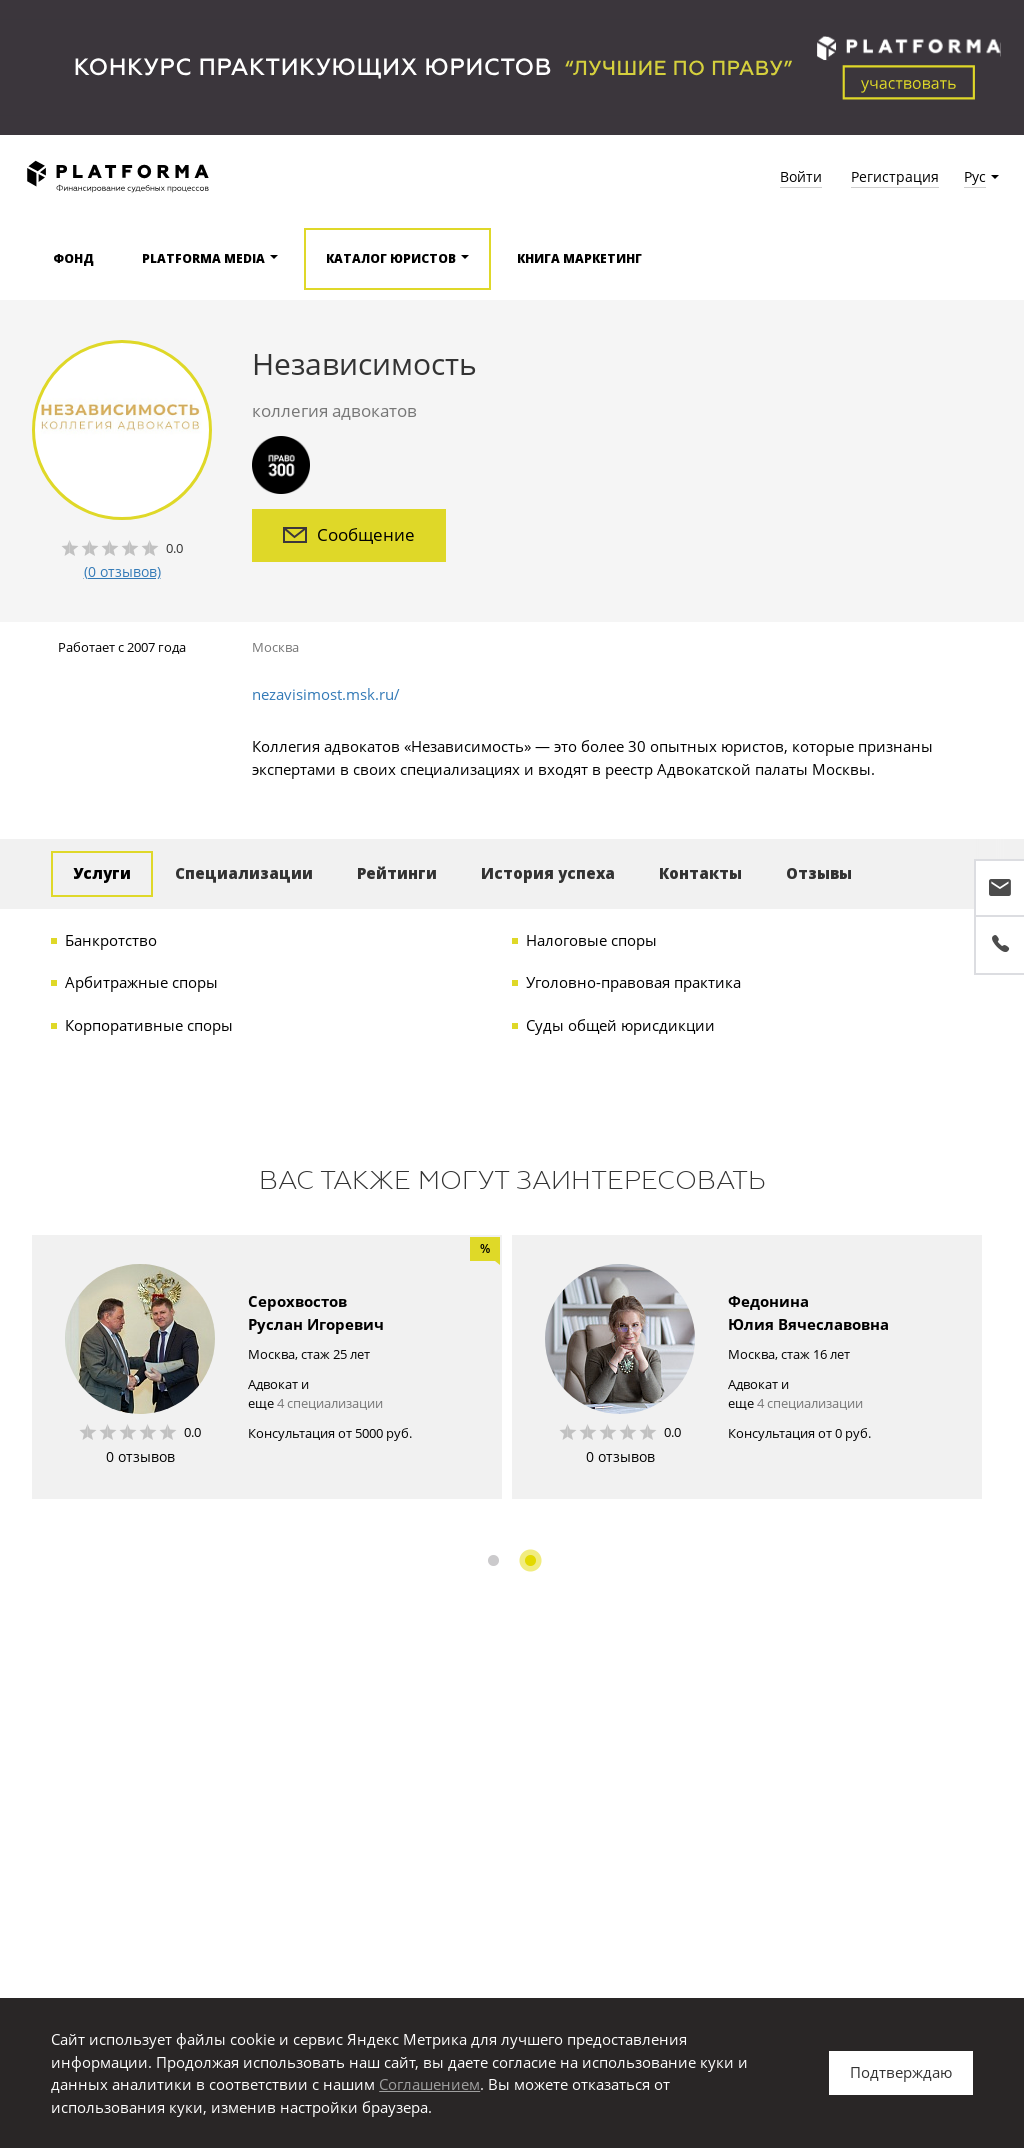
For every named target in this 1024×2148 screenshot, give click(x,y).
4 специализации (330, 1403)
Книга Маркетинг (579, 258)
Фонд (73, 258)
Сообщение (349, 534)
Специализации (244, 873)
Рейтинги (397, 873)
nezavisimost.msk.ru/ (326, 694)
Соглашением (429, 2084)
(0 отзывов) (122, 571)
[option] (267, 1367)
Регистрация (895, 176)
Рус (975, 176)
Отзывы (819, 873)
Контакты (700, 873)
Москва (275, 647)
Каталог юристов (391, 258)
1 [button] (493, 1560)
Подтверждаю (901, 2072)
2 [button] (530, 1560)
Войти (801, 176)
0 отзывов (140, 1456)
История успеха (548, 873)
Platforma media (203, 258)
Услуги (102, 873)
